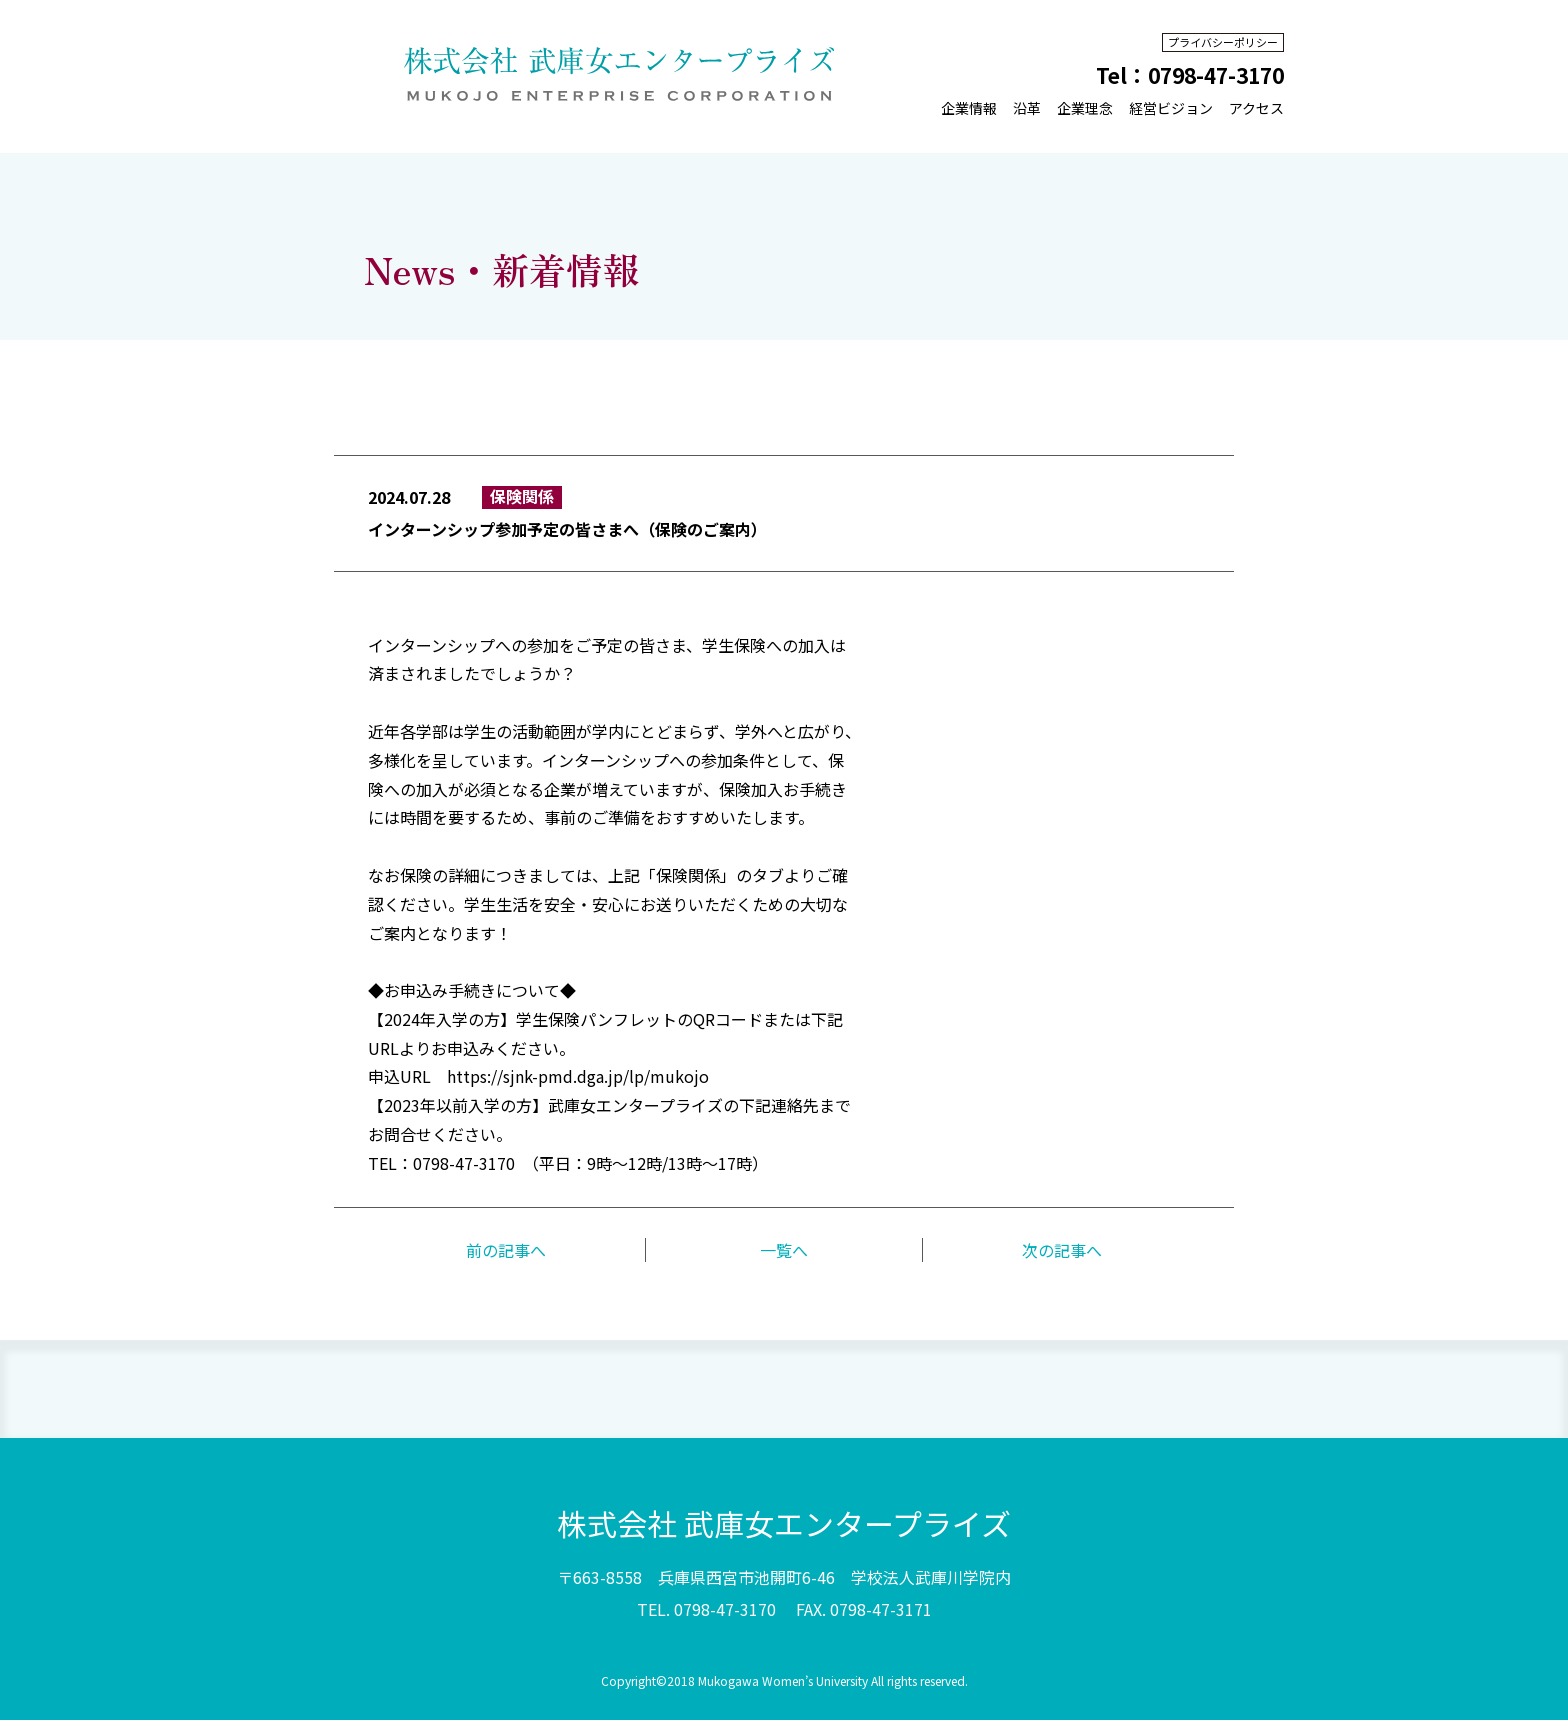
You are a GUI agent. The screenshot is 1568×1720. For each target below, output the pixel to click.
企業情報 (969, 108)
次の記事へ (1062, 1250)
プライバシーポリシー (1223, 42)
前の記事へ (506, 1250)
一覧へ (784, 1250)
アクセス (1256, 108)
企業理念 (1085, 108)
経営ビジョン (1171, 108)
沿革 (1027, 108)
